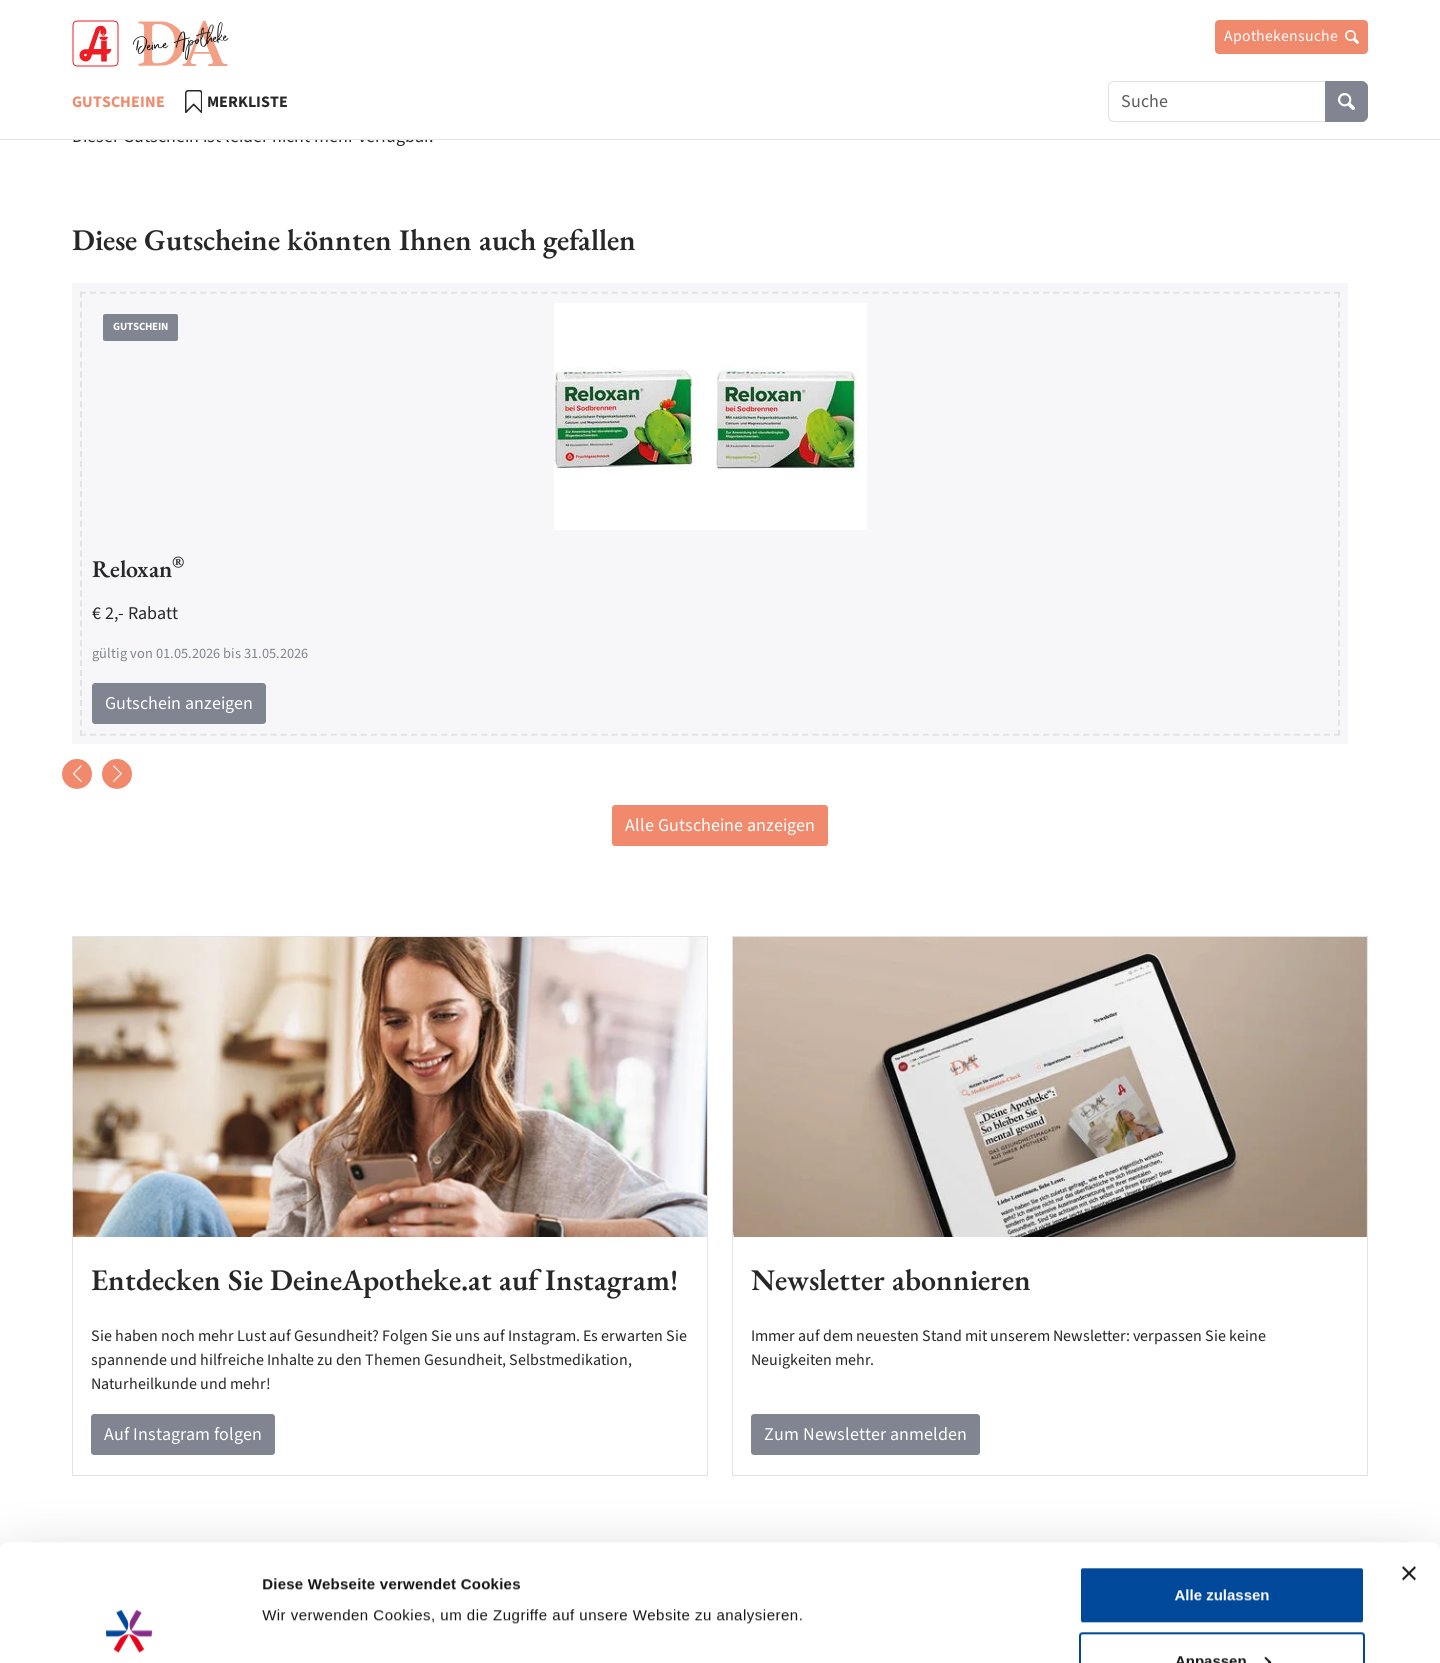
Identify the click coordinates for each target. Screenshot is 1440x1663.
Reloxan (138, 568)
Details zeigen (312, 1553)
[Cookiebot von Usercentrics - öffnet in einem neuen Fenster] (129, 1624)
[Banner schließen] (1409, 1457)
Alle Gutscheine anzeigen (720, 825)
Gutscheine (118, 102)
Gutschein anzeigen (179, 703)
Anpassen (1223, 1544)
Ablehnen (1222, 1609)
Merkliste (236, 101)
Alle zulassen (1221, 1478)
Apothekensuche (1291, 36)
